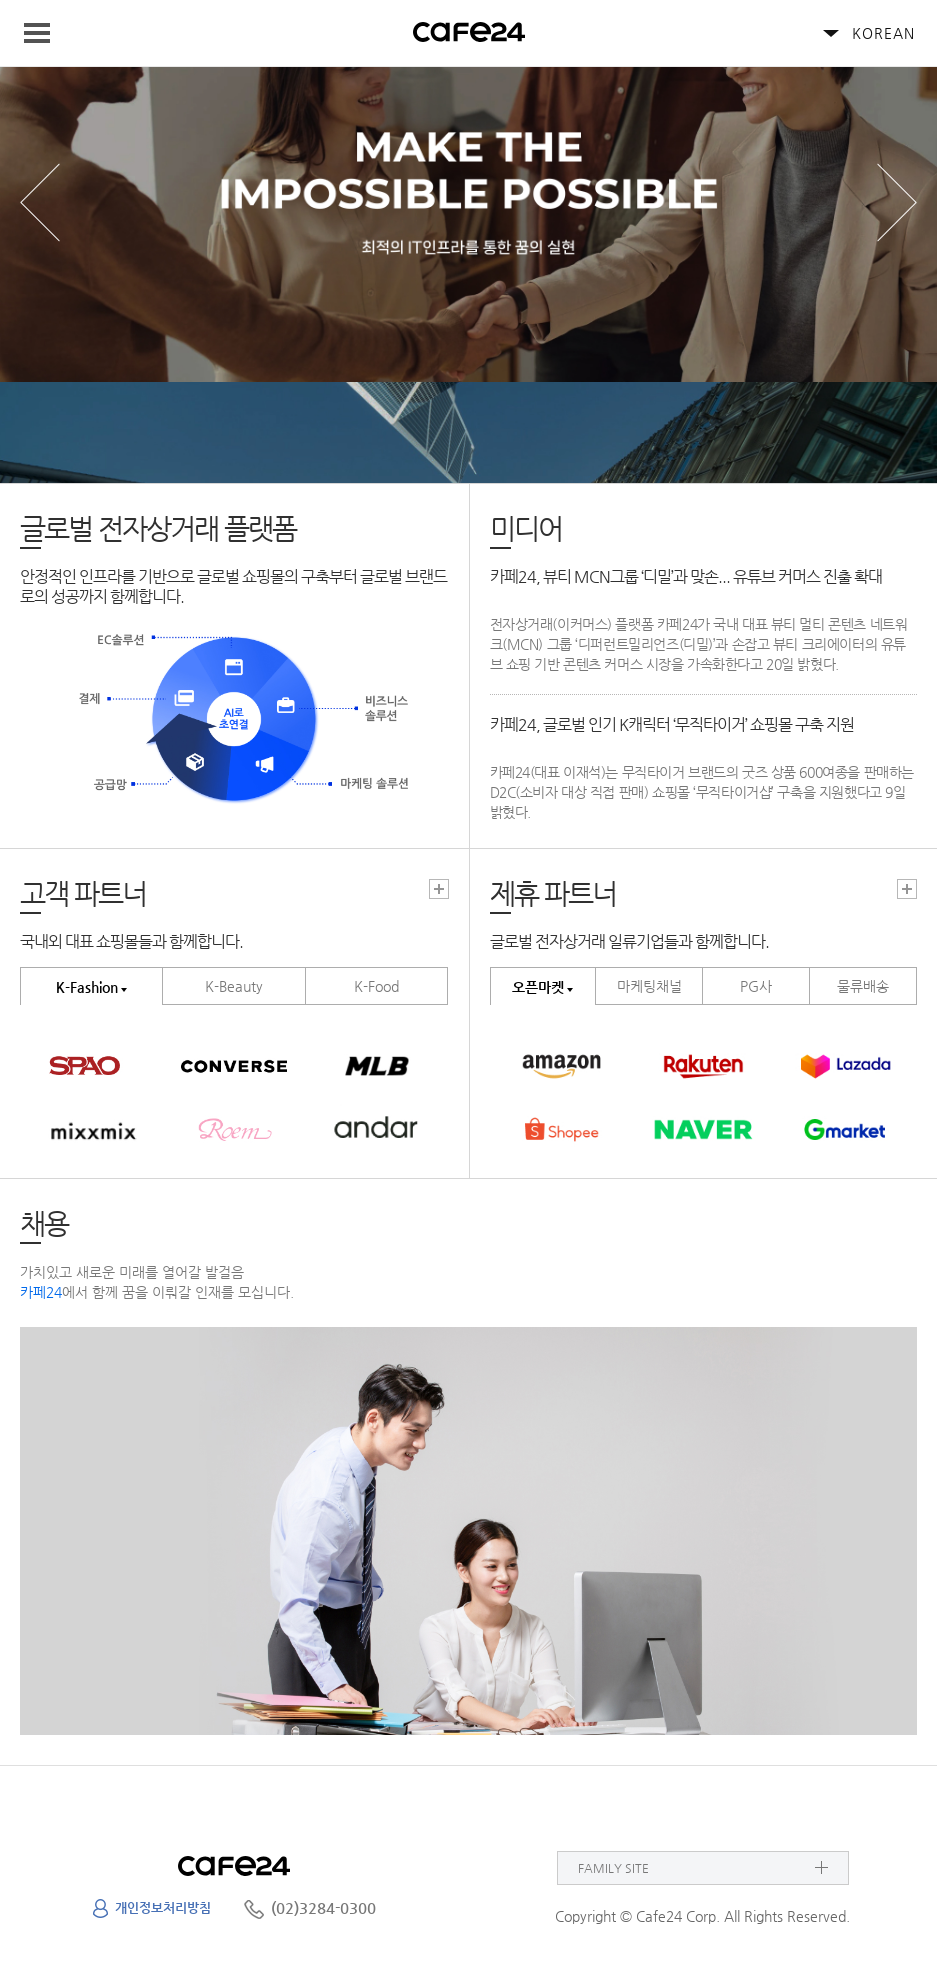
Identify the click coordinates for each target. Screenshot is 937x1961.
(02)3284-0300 (323, 1907)
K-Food (376, 986)
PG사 (756, 986)
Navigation (46, 33)
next (897, 202)
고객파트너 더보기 (439, 889)
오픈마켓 (538, 987)
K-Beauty (234, 986)
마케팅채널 (649, 986)
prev (40, 202)
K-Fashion (87, 987)
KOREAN (883, 33)
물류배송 (863, 986)
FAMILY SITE (613, 1868)
